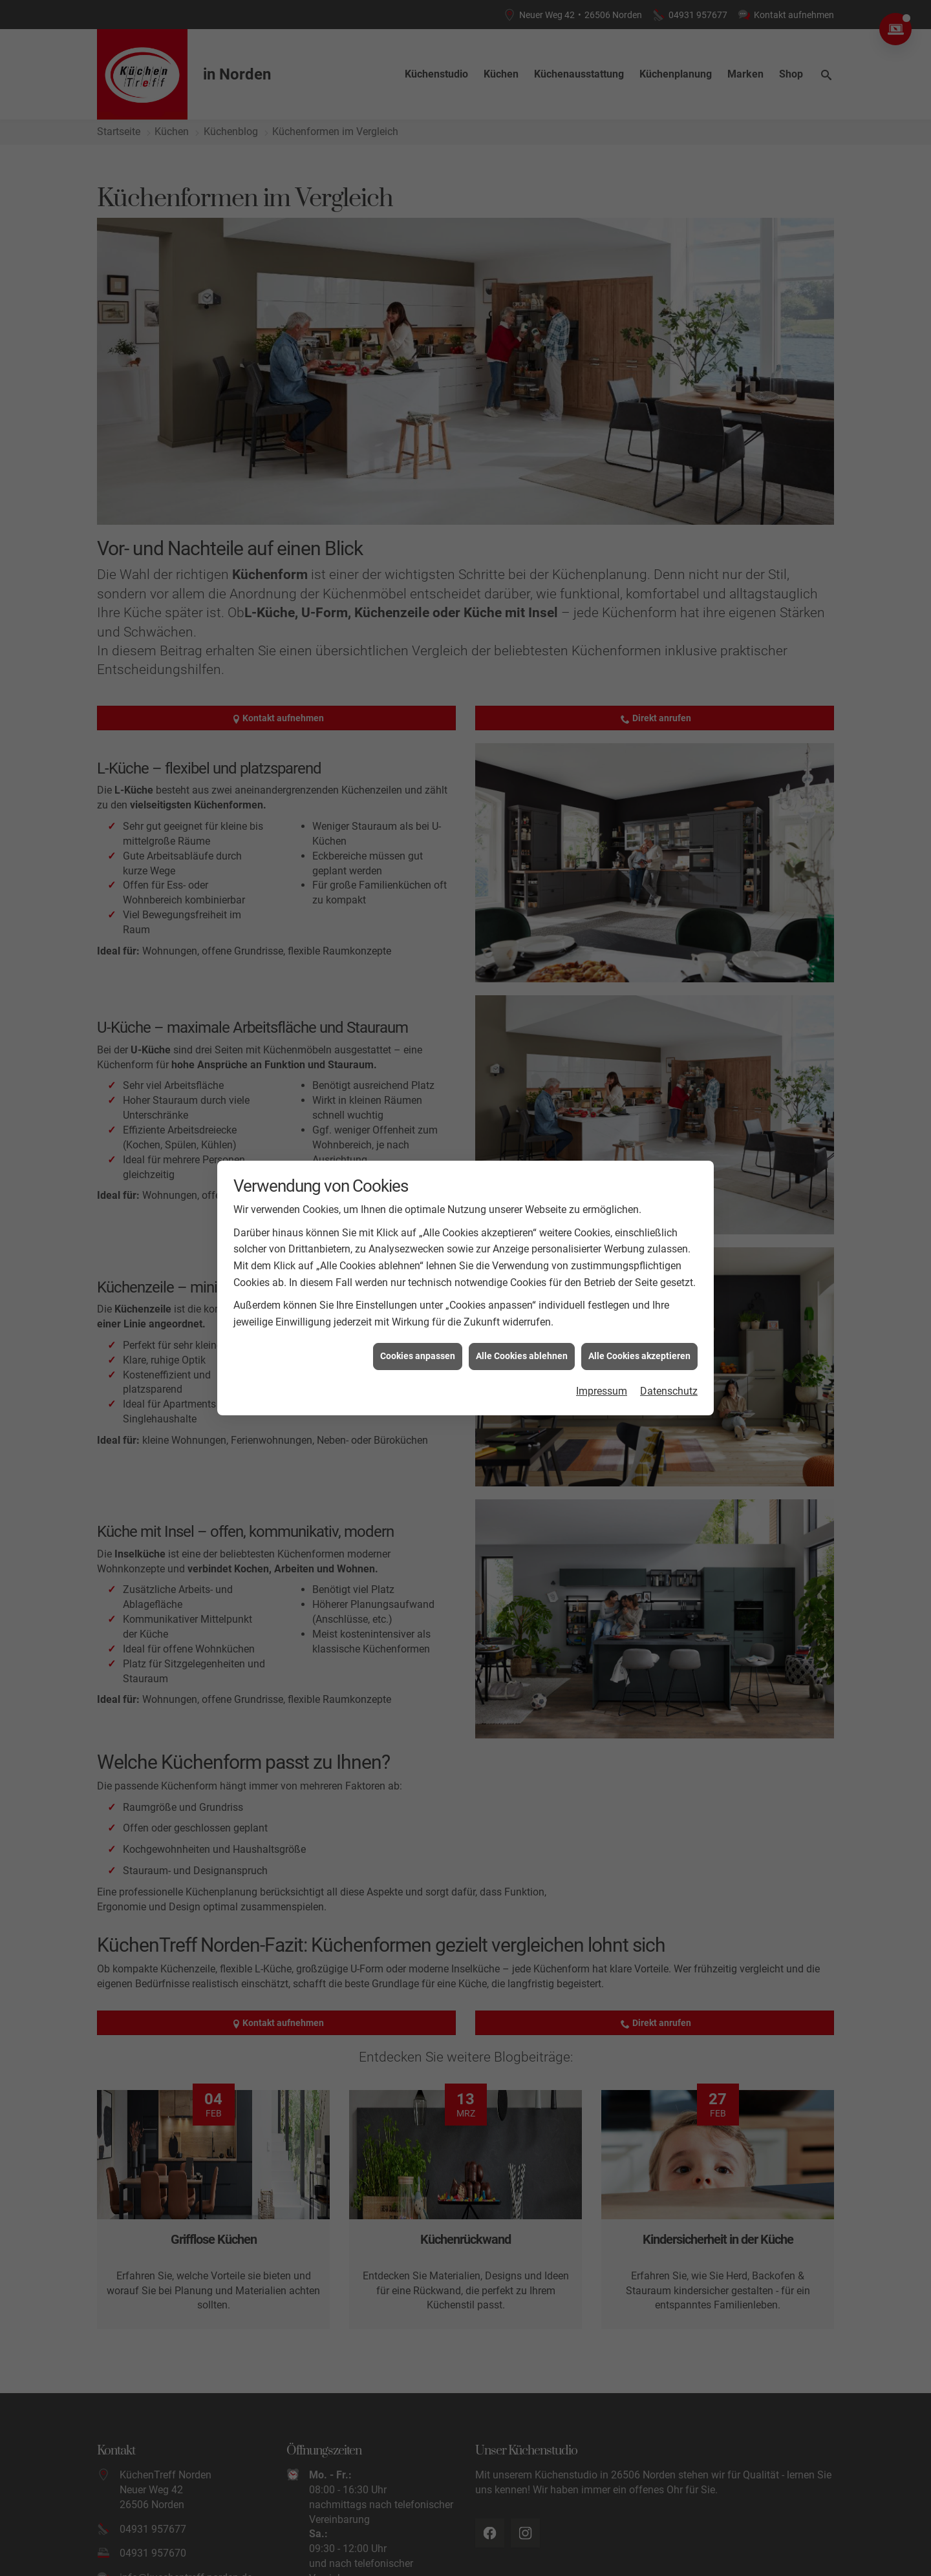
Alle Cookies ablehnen (522, 1356)
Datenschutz (669, 1391)
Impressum (601, 1391)
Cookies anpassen (417, 1356)
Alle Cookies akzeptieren (639, 1356)
